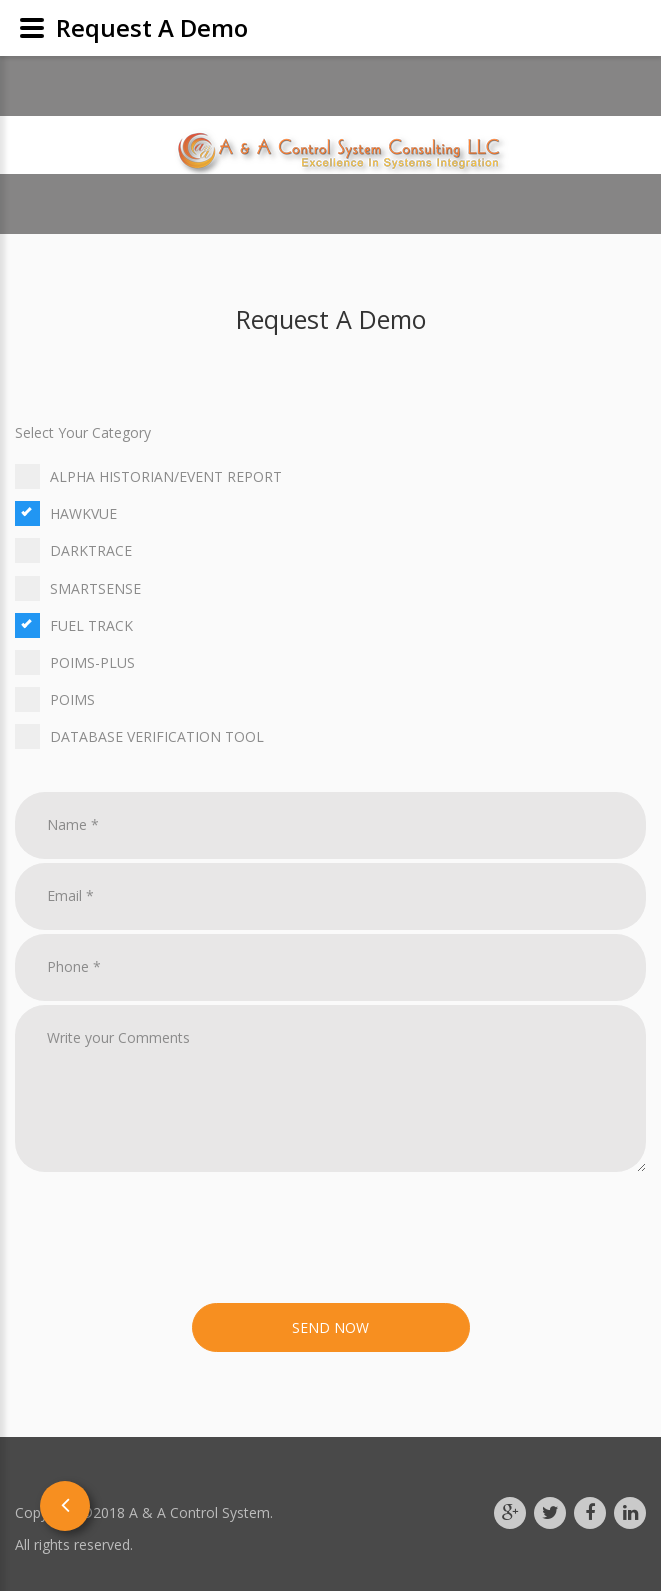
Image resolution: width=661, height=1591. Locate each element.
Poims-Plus (330, 662)
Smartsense (330, 588)
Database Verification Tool (330, 736)
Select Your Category (83, 432)
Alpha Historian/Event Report (330, 476)
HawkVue (330, 513)
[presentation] (167, 1241)
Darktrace (330, 550)
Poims (330, 699)
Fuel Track (330, 625)
